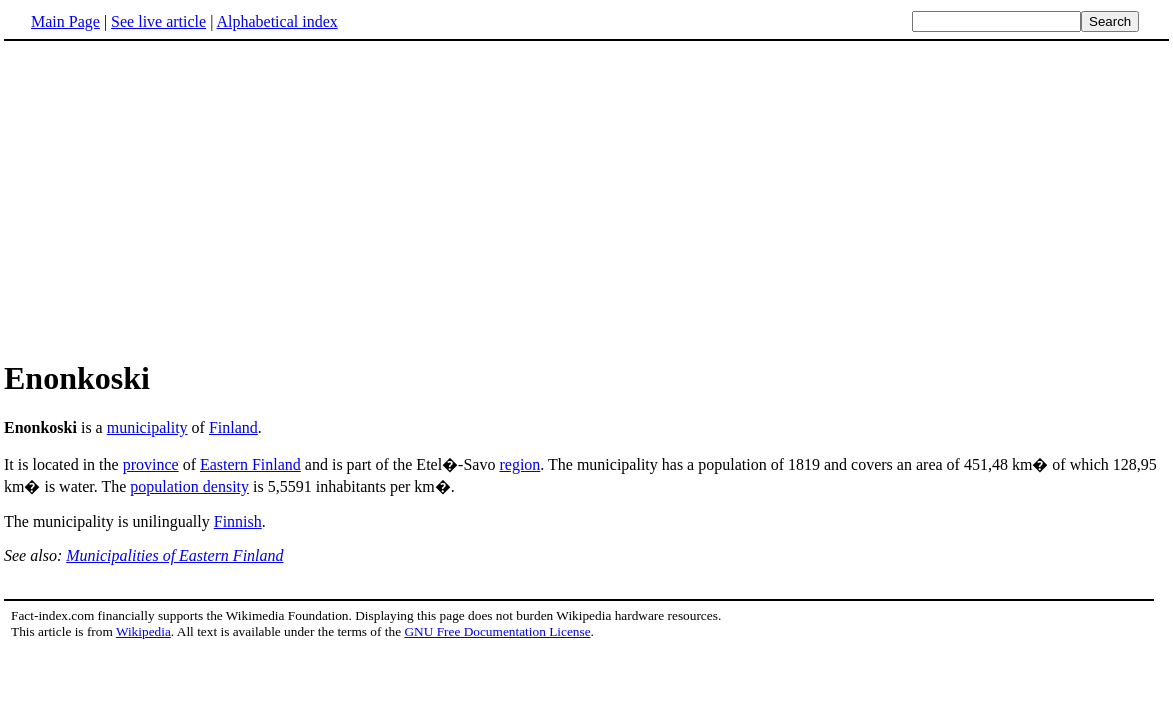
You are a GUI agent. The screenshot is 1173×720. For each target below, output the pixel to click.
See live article (158, 21)
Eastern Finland (250, 464)
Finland (233, 427)
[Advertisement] (172, 199)
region (519, 464)
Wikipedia (143, 631)
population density (189, 486)
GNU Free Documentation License (497, 631)
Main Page (65, 21)
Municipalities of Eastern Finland (174, 555)
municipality (147, 427)
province (151, 464)
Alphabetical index (276, 21)
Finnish (238, 521)
